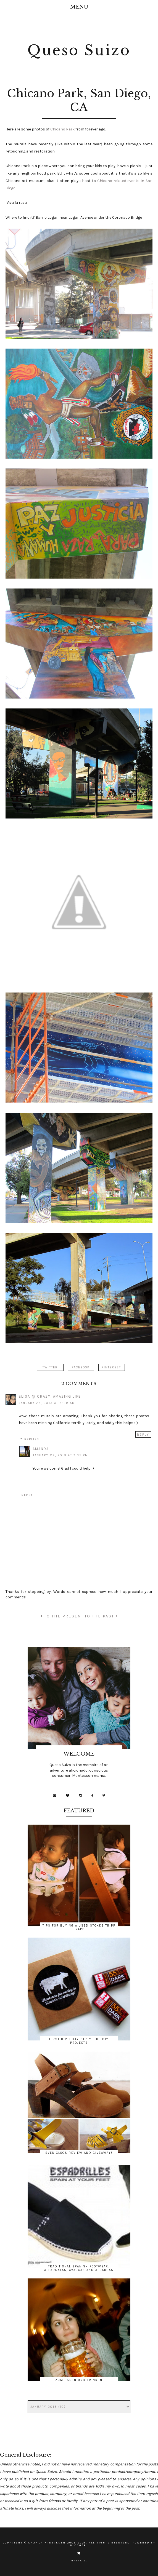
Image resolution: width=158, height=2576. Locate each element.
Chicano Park (62, 129)
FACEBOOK (81, 1367)
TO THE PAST (101, 1616)
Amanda (41, 1449)
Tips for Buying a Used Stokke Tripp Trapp (79, 1927)
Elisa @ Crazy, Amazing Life (50, 1396)
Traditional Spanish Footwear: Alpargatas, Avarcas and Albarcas (79, 2268)
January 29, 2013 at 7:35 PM (60, 1455)
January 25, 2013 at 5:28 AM (47, 1403)
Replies (31, 1439)
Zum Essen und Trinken (78, 2380)
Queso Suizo (79, 50)
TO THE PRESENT (62, 1616)
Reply (143, 1435)
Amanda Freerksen (47, 2542)
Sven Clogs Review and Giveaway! (78, 2153)
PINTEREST (111, 1367)
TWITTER (50, 1367)
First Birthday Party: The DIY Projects (79, 2041)
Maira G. (79, 2560)
